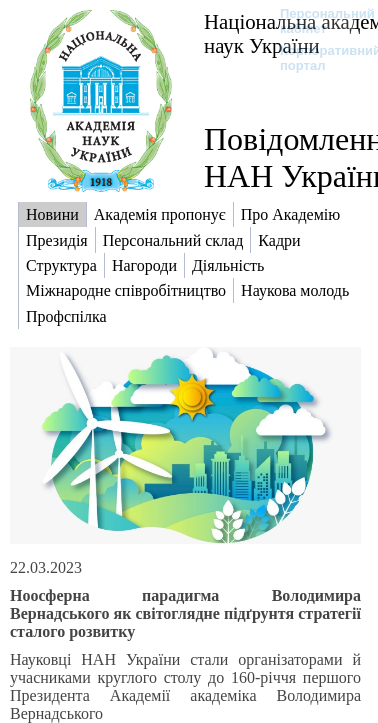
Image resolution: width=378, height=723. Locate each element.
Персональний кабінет (317, 21)
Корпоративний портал (317, 58)
